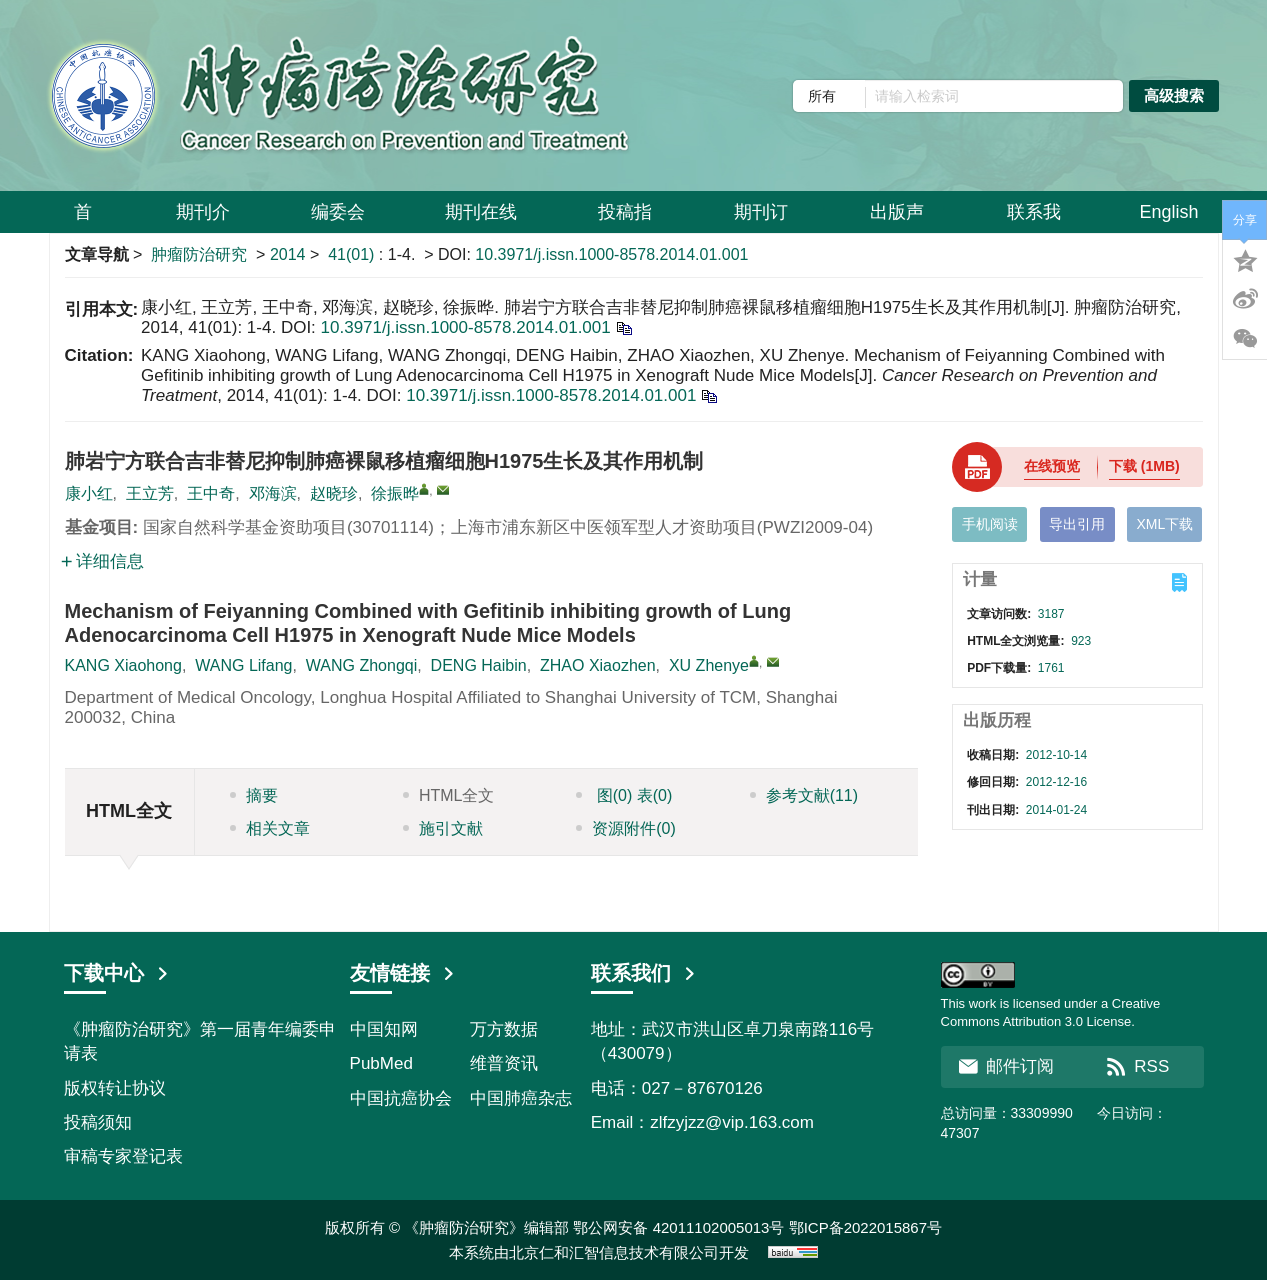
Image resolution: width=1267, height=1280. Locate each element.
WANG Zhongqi (361, 665)
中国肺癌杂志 (521, 1098)
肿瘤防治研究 (199, 254)
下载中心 (117, 973)
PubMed (381, 1063)
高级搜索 (1174, 95)
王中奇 (211, 493)
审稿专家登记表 (123, 1156)
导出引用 (1077, 524)
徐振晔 (395, 493)
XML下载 (1164, 524)
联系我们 (644, 973)
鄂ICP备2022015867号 (865, 1227)
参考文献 (804, 795)
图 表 (624, 795)
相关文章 (270, 828)
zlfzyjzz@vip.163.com (732, 1122)
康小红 (89, 493)
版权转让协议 (115, 1088)
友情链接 (403, 973)
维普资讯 (504, 1063)
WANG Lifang (243, 665)
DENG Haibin (479, 665)
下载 (1144, 466)
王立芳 (150, 493)
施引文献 (443, 828)
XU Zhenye (709, 665)
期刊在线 (481, 219)
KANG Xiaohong (123, 665)
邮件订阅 (1006, 1066)
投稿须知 (98, 1122)
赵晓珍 (334, 493)
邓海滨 (273, 493)
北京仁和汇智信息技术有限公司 (614, 1252)
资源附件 (626, 828)
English (1168, 212)
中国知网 (384, 1029)
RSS (1137, 1066)
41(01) (353, 254)
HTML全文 (449, 795)
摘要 (254, 795)
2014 (288, 254)
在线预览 (1052, 466)
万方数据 (504, 1029)
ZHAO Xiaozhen (598, 665)
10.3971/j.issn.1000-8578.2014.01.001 (611, 254)
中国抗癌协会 (401, 1098)
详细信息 (102, 561)
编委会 (338, 219)
